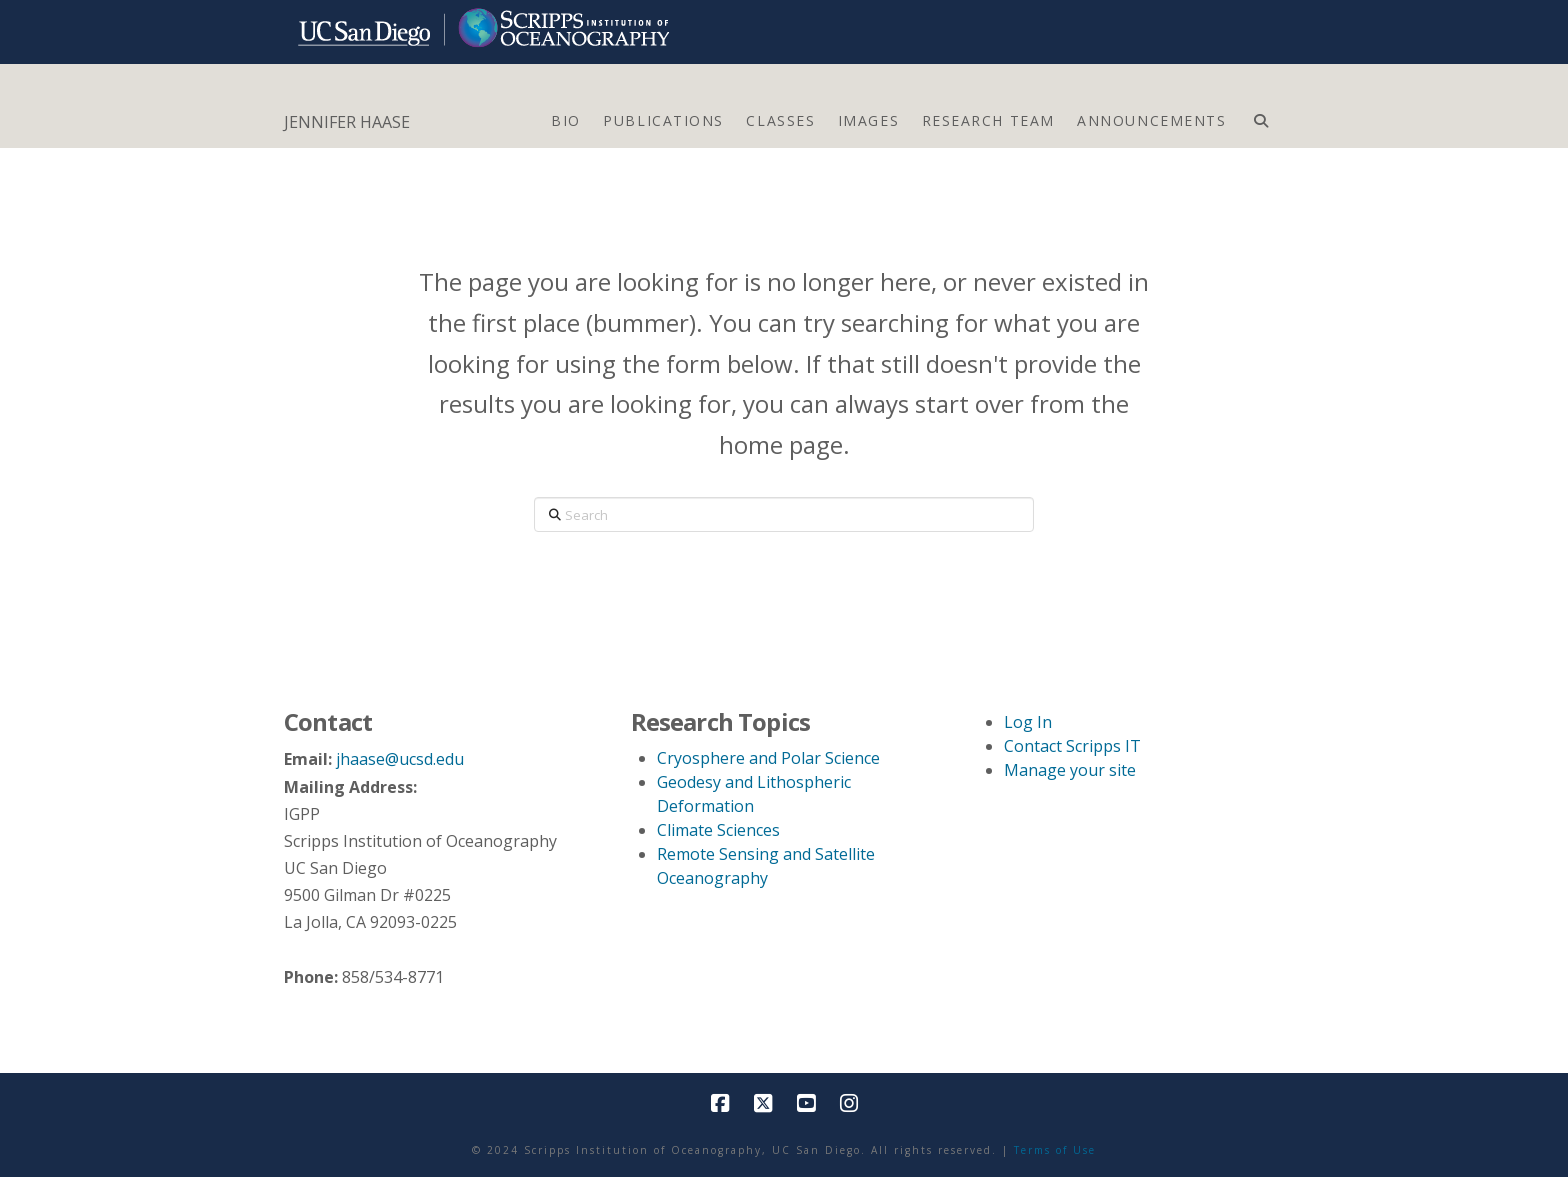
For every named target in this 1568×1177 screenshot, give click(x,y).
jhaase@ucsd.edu (400, 759)
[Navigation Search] (1260, 116)
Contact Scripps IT (1072, 746)
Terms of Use (1055, 1150)
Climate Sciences (718, 830)
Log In (1028, 722)
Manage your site (1070, 770)
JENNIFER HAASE (347, 122)
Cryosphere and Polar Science (768, 758)
